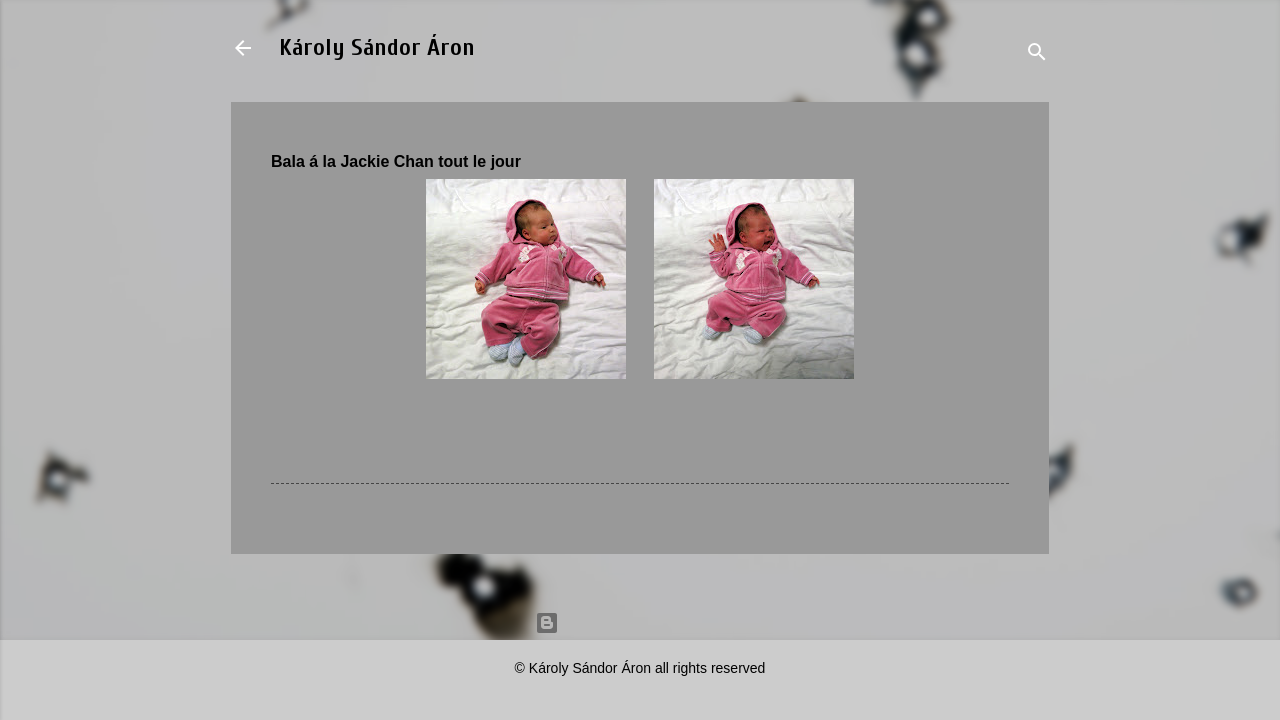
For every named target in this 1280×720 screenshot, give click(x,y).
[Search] (1037, 54)
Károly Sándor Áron (377, 47)
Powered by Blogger (640, 623)
